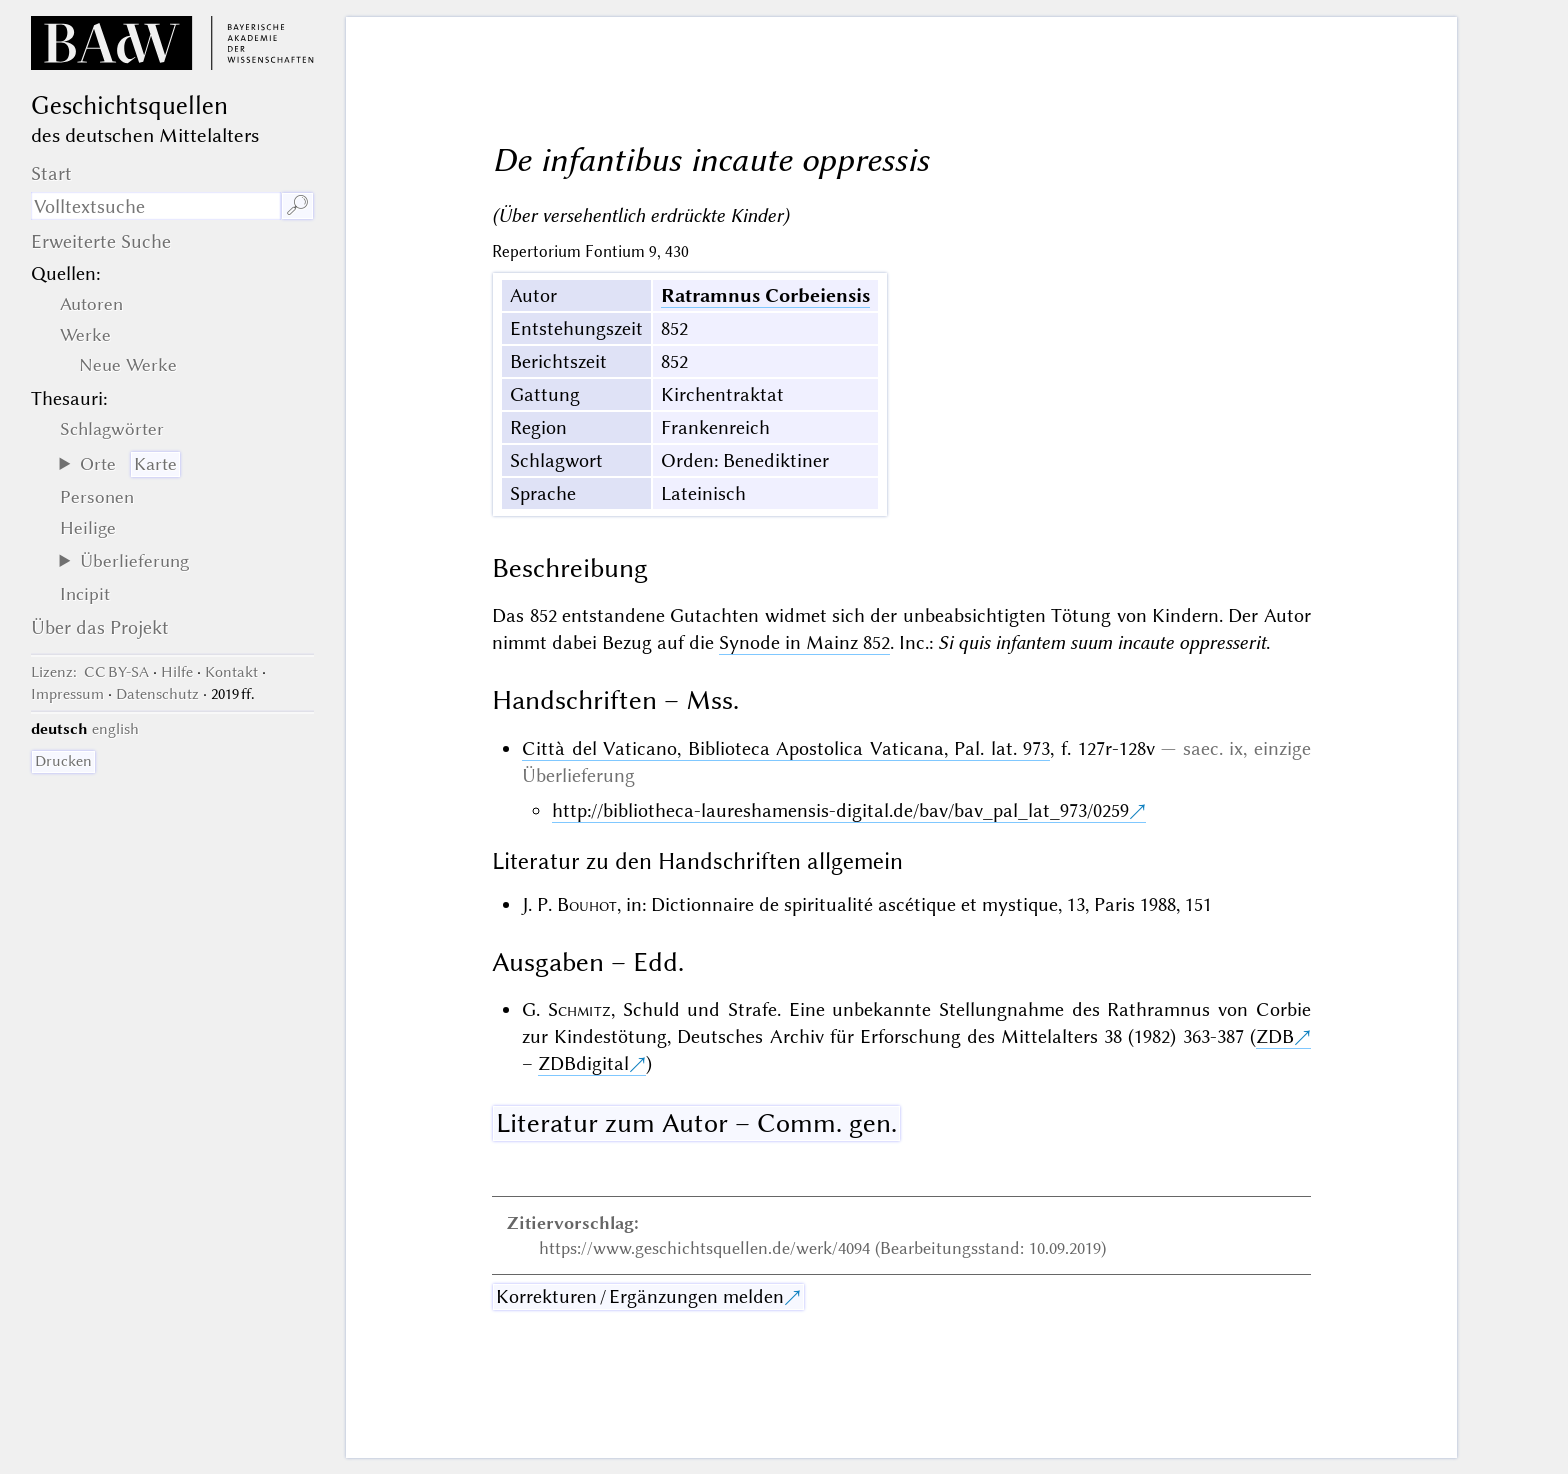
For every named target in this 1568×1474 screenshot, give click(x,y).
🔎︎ (297, 205)
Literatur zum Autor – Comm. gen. (696, 1123)
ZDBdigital (583, 1063)
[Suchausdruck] (155, 206)
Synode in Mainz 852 (804, 642)
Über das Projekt (100, 627)
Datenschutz (157, 694)
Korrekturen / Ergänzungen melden (640, 1296)
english (115, 729)
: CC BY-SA (90, 672)
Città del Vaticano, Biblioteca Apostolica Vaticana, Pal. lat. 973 (786, 748)
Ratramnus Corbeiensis (765, 295)
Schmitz (579, 1009)
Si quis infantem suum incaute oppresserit (1102, 642)
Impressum (67, 694)
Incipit (85, 594)
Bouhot (587, 904)
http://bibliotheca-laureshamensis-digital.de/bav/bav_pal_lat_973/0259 (840, 810)
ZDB (1275, 1036)
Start (51, 173)
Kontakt (231, 672)
